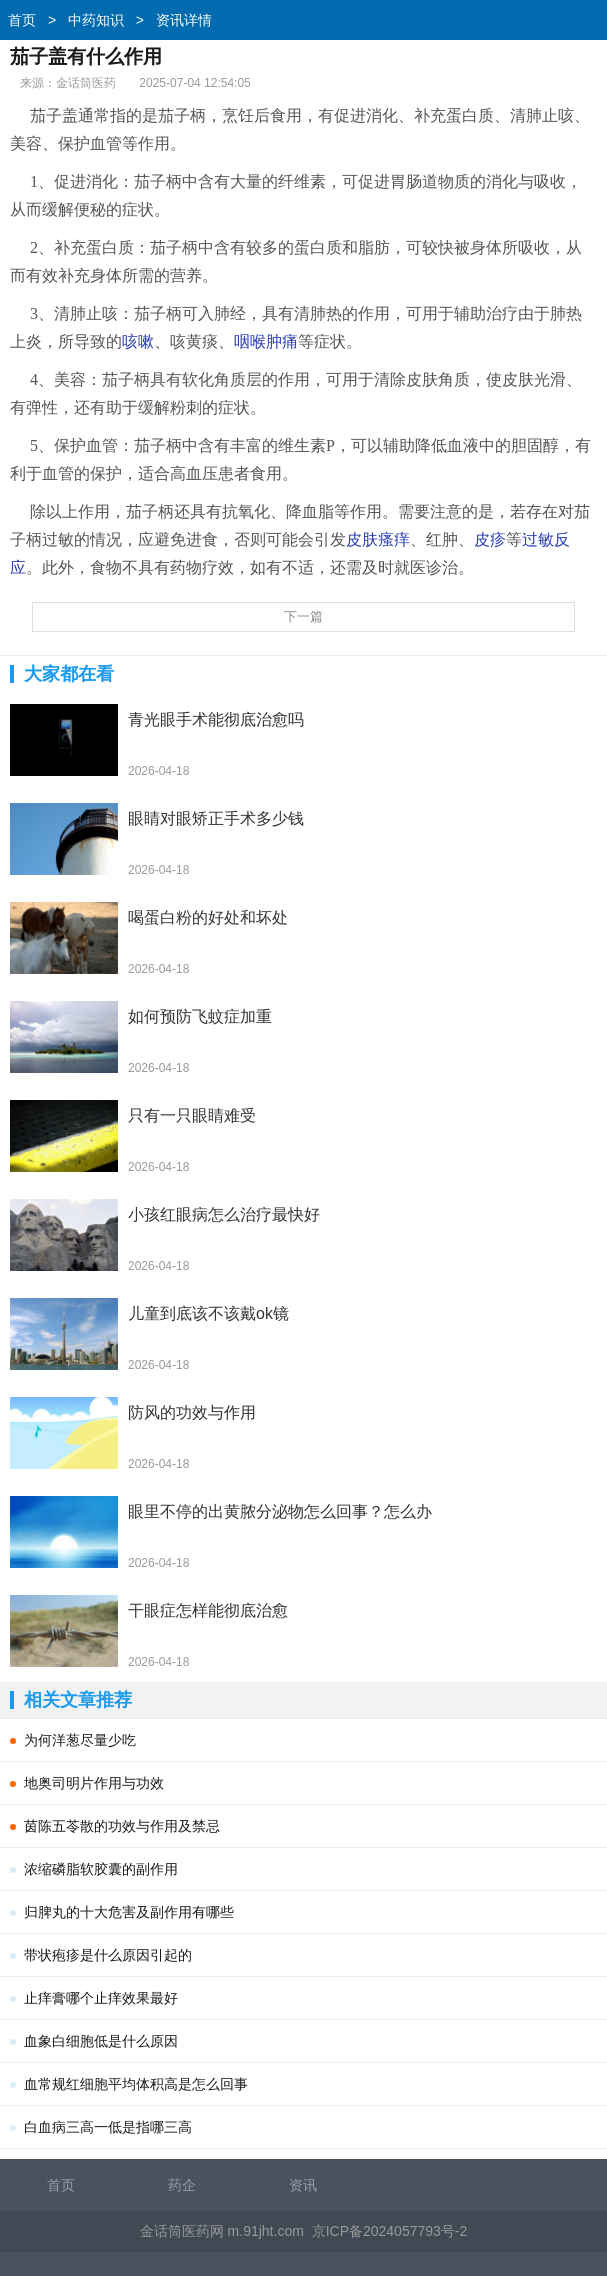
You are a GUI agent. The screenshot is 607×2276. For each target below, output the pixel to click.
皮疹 (490, 539)
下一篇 (303, 616)
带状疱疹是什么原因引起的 (108, 1955)
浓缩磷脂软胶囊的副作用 (101, 1869)
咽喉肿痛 (266, 341)
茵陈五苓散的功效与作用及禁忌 (122, 1826)
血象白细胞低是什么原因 (101, 2041)
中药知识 (96, 20)
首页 (22, 20)
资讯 (303, 2185)
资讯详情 (184, 20)
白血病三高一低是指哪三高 (108, 2127)
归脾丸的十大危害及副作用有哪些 (129, 1912)
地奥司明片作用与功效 (94, 1783)
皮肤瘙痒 (378, 539)
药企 (182, 2185)
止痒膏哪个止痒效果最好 (101, 1998)
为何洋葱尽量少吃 (80, 1740)
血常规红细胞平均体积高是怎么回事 (136, 2084)
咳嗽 (138, 341)
